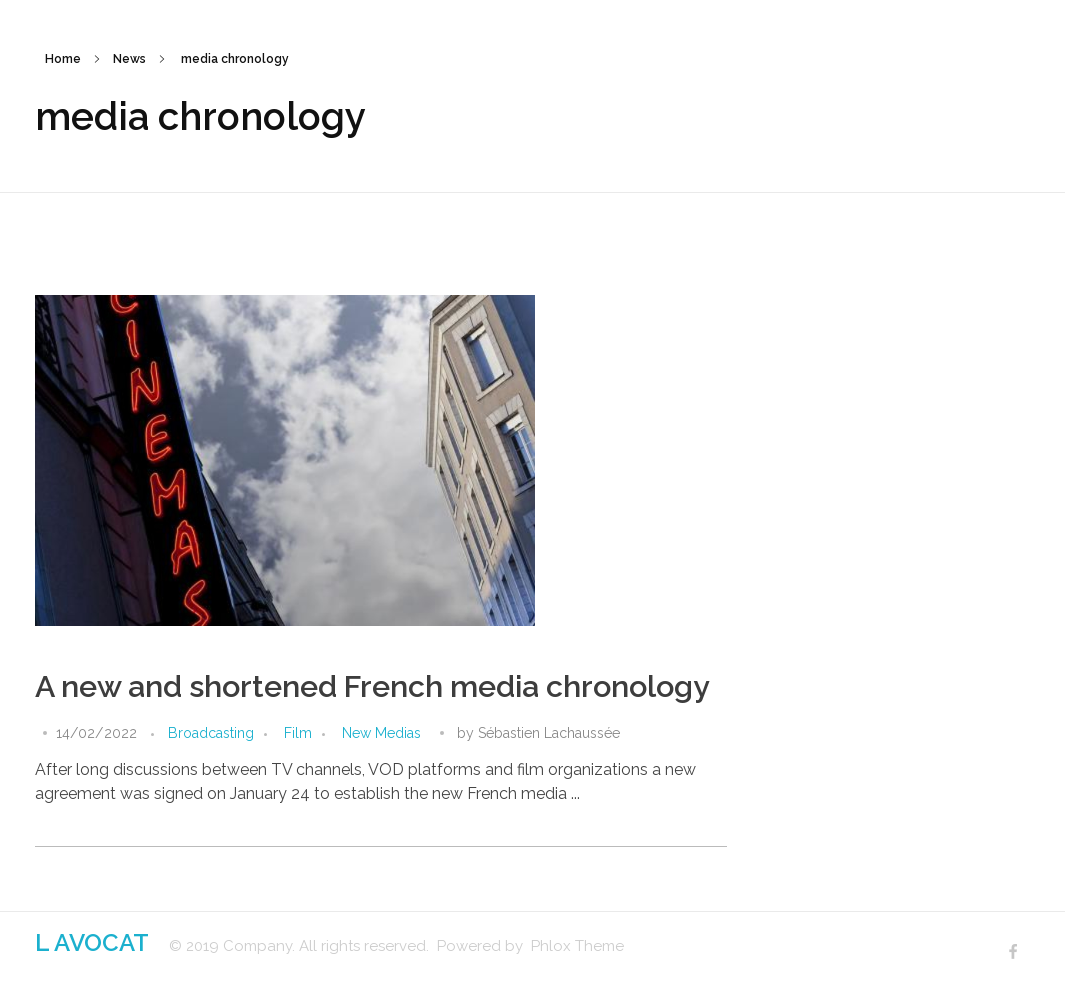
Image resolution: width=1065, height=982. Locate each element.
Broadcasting (211, 733)
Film (298, 733)
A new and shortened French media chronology (372, 686)
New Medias (381, 733)
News (129, 59)
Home (63, 59)
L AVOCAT (92, 942)
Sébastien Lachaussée (549, 733)
